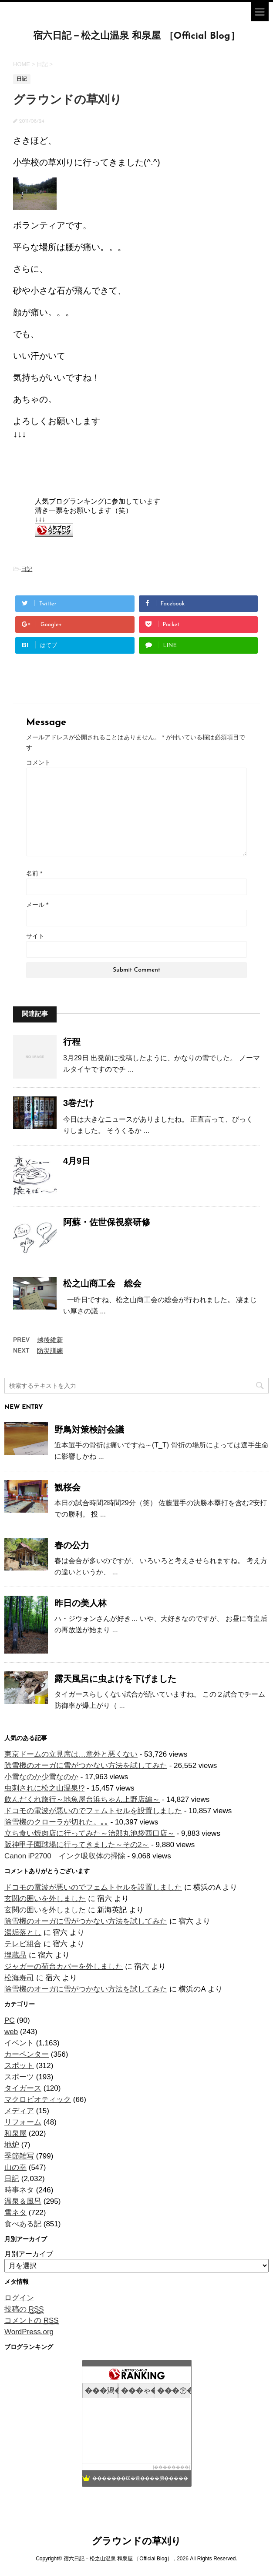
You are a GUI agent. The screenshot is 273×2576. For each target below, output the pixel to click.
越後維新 (50, 1339)
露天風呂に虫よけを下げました (115, 1679)
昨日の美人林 (80, 1603)
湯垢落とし (22, 1932)
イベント (19, 2043)
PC (9, 2020)
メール (37, 904)
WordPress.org (29, 2332)
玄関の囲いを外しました (45, 1898)
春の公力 (71, 1545)
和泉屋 (15, 2133)
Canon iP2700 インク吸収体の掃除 (64, 1856)
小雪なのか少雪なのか (41, 1777)
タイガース (22, 2088)
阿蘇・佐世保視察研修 (106, 1222)
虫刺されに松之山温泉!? (44, 1788)
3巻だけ (78, 1103)
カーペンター (26, 2054)
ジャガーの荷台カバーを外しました (63, 1966)
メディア (19, 2111)
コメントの (31, 2320)
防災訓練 (50, 1350)
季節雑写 (19, 2156)
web (11, 2032)
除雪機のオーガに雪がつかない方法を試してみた (85, 1765)
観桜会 (67, 1487)
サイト (35, 935)
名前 (34, 873)
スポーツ (19, 2077)
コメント (38, 762)
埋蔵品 (15, 1955)
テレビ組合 (22, 1944)
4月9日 (76, 1161)
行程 (72, 1041)
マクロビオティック (37, 2099)
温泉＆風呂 (22, 2201)
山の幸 (15, 2167)
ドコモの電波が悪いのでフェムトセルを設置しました (93, 1811)
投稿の (24, 2309)
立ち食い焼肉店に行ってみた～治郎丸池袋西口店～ (89, 1833)
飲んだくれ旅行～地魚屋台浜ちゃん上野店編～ (82, 1799)
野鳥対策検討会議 (89, 1429)
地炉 (11, 2145)
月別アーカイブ (28, 2254)
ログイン (19, 2298)
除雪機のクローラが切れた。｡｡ (56, 1822)
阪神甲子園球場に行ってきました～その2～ (76, 1845)
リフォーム (22, 2122)
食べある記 (22, 2224)
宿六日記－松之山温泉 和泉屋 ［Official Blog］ (136, 36)
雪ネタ (15, 2212)
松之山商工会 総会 (102, 1283)
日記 (26, 569)
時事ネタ (19, 2190)
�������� (171, 2467)
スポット (19, 2065)
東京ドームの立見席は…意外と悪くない (71, 1754)
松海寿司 (19, 1978)
